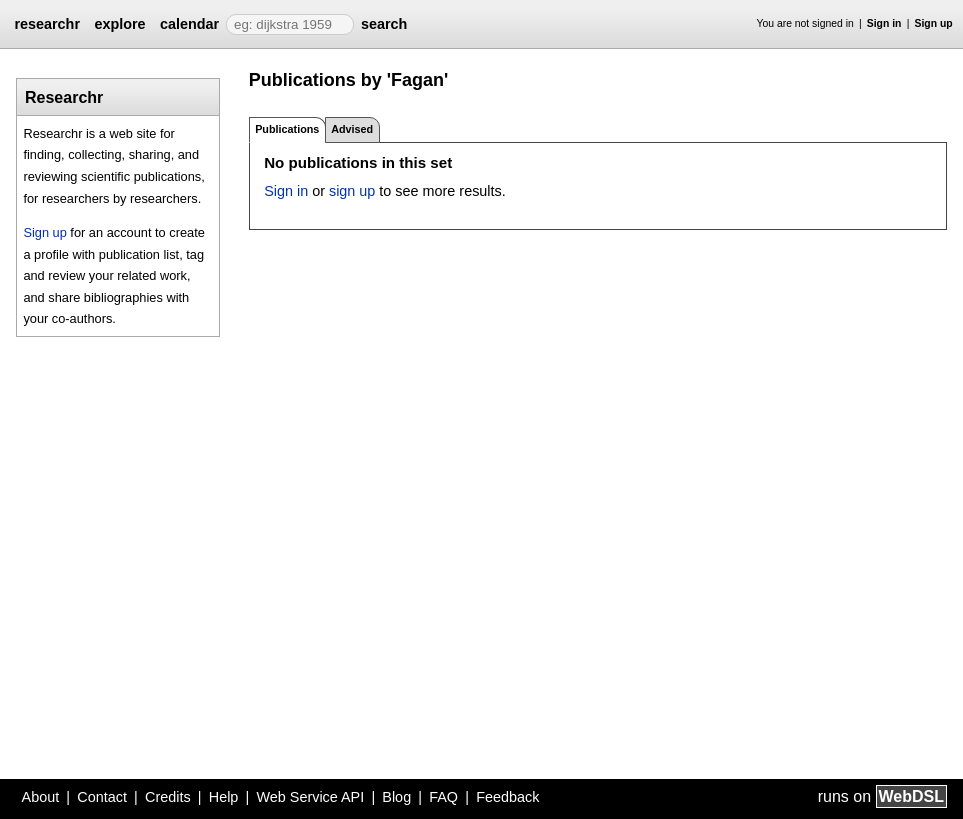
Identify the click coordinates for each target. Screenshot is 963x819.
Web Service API (310, 797)
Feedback (507, 797)
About (41, 797)
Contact (102, 797)
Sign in (884, 23)
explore (119, 24)
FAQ (443, 797)
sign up (352, 191)
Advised (352, 129)
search (384, 24)
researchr (47, 24)
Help (224, 797)
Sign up (934, 23)
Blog (396, 797)
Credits (168, 797)
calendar (189, 24)
